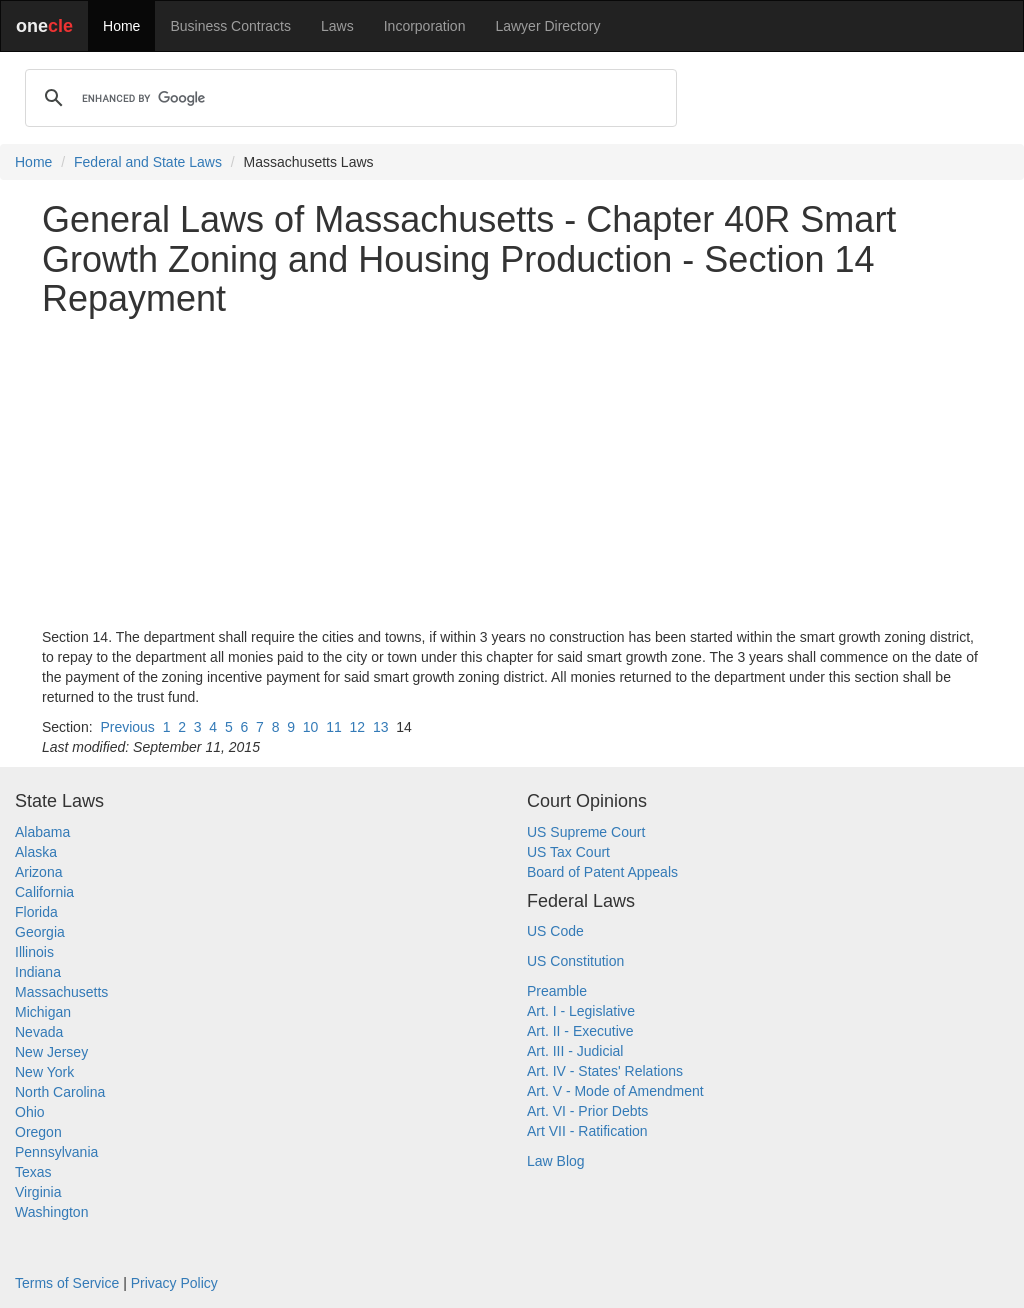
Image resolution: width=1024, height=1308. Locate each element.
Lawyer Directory (547, 26)
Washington (51, 1212)
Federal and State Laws (148, 162)
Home (121, 26)
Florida (36, 912)
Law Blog (556, 1161)
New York (44, 1072)
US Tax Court (568, 852)
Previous (127, 727)
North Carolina (60, 1092)
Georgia (40, 932)
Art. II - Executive (580, 1031)
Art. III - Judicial (575, 1051)
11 (334, 727)
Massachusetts (61, 992)
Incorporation (425, 26)
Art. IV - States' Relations (605, 1071)
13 (381, 727)
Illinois (34, 952)
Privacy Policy (174, 1283)
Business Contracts (230, 26)
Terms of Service (67, 1283)
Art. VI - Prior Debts (587, 1111)
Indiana (38, 972)
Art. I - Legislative (581, 1011)
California (44, 892)
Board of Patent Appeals (602, 872)
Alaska (36, 852)
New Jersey (51, 1052)
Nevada (39, 1032)
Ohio (30, 1112)
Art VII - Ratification (587, 1131)
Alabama (42, 832)
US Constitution (575, 961)
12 (358, 727)
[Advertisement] (512, 473)
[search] (348, 98)
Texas (33, 1172)
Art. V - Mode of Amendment (615, 1091)
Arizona (38, 872)
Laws (337, 26)
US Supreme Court (586, 832)
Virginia (38, 1192)
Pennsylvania (56, 1152)
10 (311, 727)
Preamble (557, 991)
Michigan (43, 1012)
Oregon (38, 1132)
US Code (555, 931)
